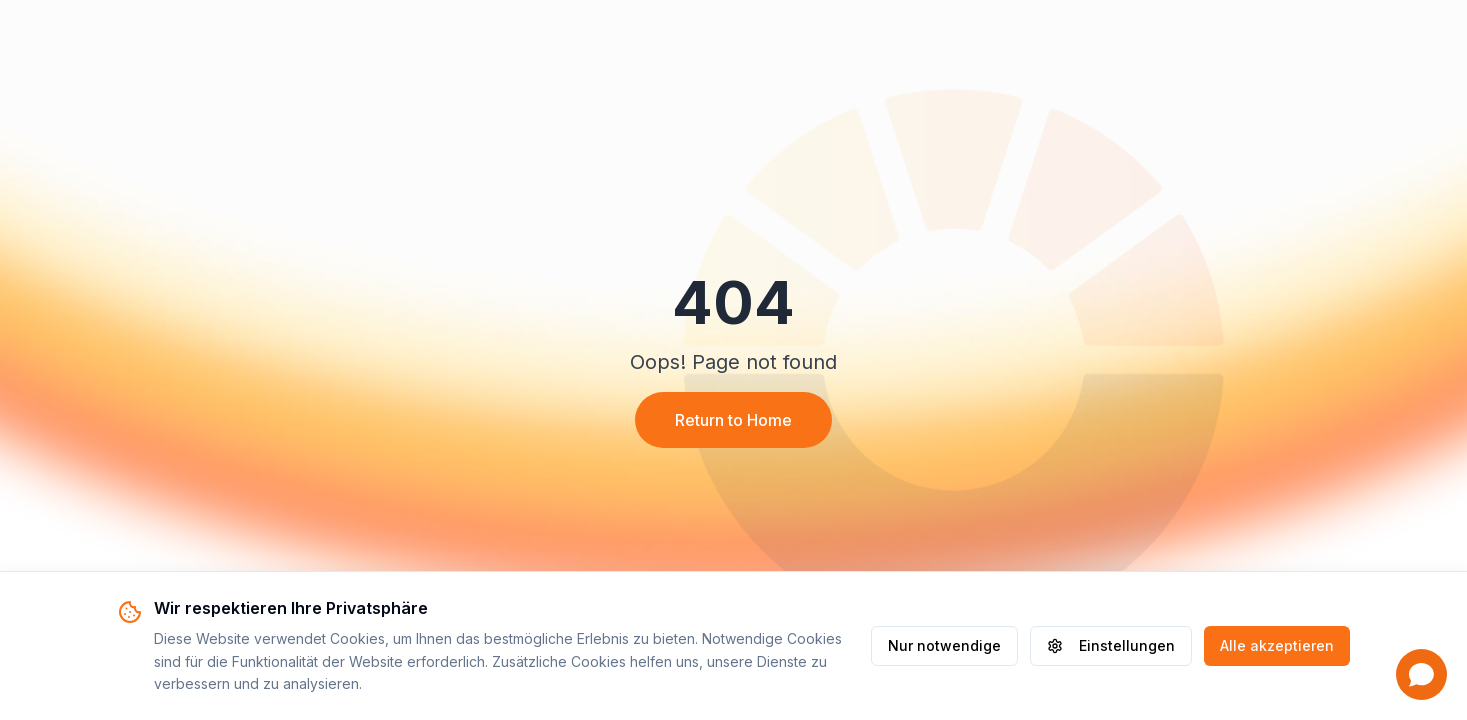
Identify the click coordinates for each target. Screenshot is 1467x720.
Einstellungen (1111, 645)
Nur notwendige (944, 645)
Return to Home (733, 420)
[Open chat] (1421, 674)
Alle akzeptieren (1277, 645)
